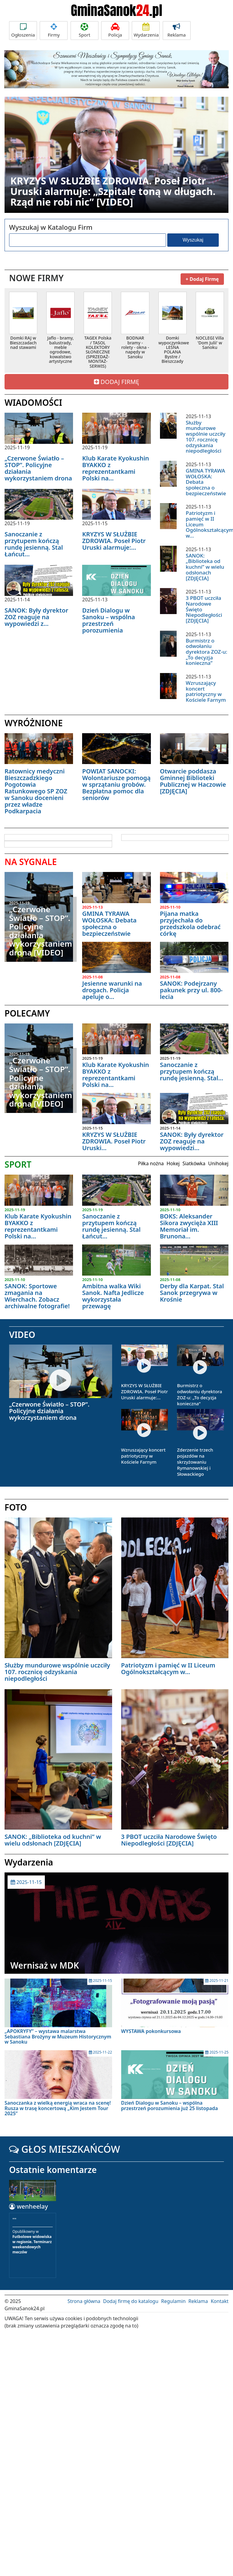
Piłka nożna (151, 1163)
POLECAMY (27, 1013)
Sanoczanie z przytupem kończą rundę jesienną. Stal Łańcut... (34, 544)
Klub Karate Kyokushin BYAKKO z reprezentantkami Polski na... (115, 468)
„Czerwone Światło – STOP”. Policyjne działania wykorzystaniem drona (38, 468)
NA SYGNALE (31, 861)
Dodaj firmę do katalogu (130, 2301)
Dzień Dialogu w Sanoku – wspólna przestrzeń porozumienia (108, 620)
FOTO (16, 1507)
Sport (84, 30)
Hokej (173, 1163)
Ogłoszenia (23, 30)
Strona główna (84, 2301)
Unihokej (218, 1163)
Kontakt (219, 2301)
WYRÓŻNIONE (34, 723)
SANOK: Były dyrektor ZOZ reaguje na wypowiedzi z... (36, 617)
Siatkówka (193, 1163)
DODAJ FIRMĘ (116, 382)
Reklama (177, 30)
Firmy (54, 30)
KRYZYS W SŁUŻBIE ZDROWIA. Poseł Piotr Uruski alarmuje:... (113, 540)
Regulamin (173, 2301)
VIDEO (22, 1334)
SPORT (18, 1164)
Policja (115, 30)
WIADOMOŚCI (33, 402)
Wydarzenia (146, 30)
